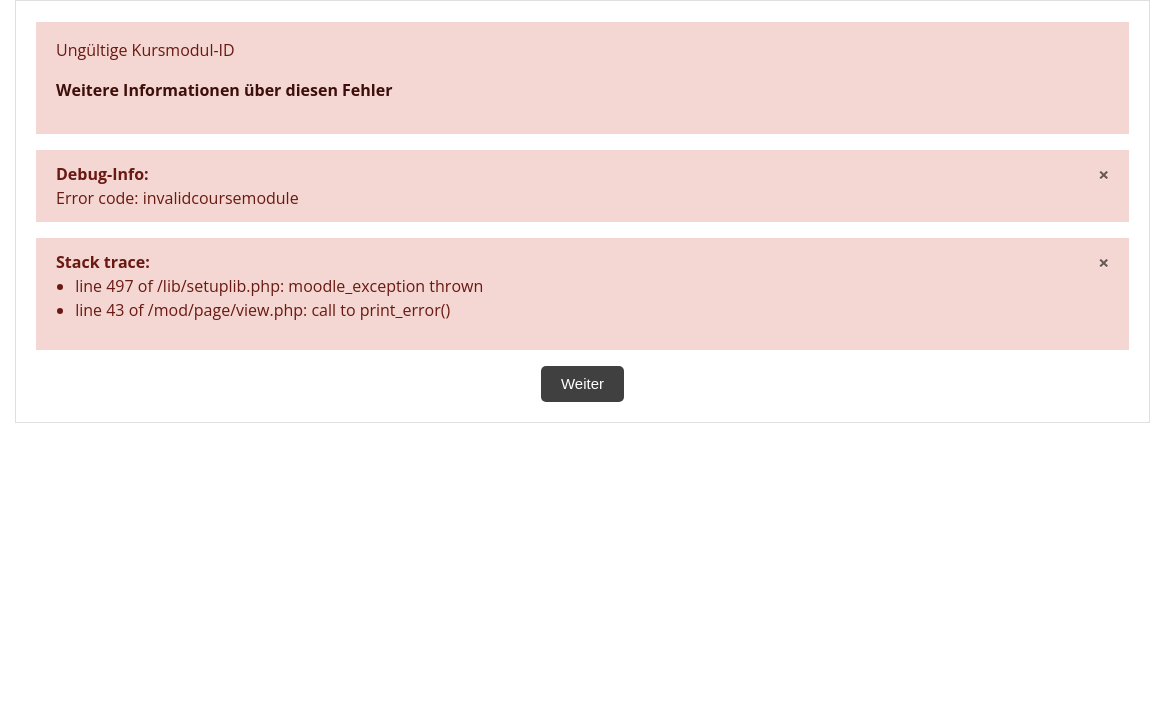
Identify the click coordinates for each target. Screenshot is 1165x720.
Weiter (582, 383)
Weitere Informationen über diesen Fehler (224, 90)
